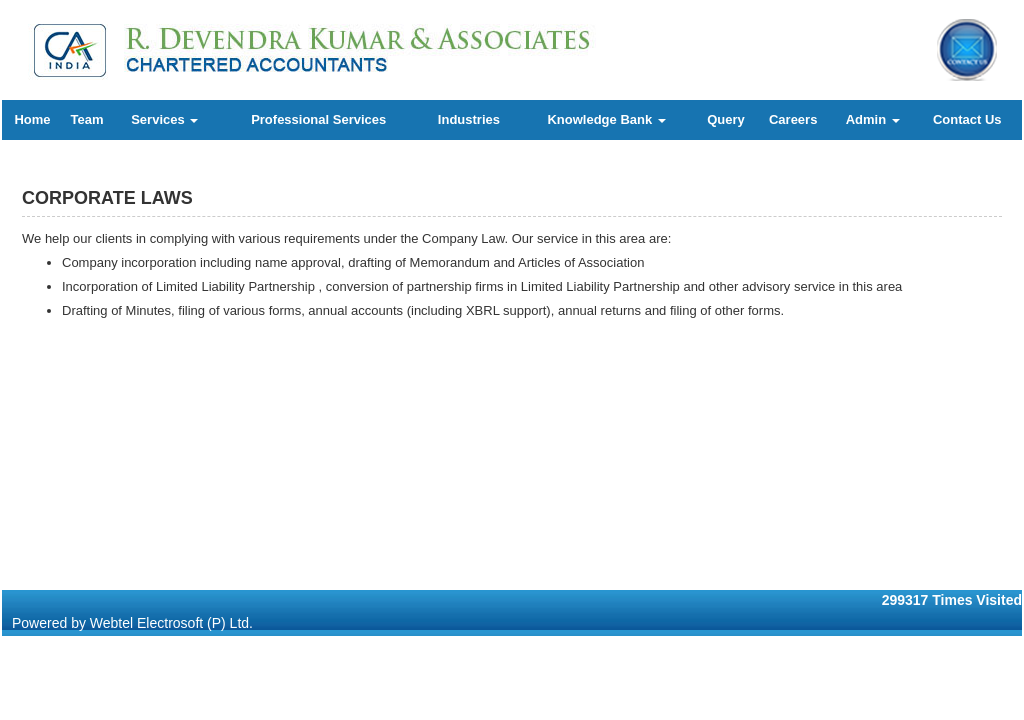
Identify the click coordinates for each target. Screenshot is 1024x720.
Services (164, 119)
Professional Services (318, 119)
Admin (873, 119)
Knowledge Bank (606, 119)
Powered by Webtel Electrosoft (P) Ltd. (132, 623)
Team (87, 119)
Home (32, 119)
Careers (793, 119)
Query (726, 119)
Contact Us (967, 119)
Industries (469, 119)
